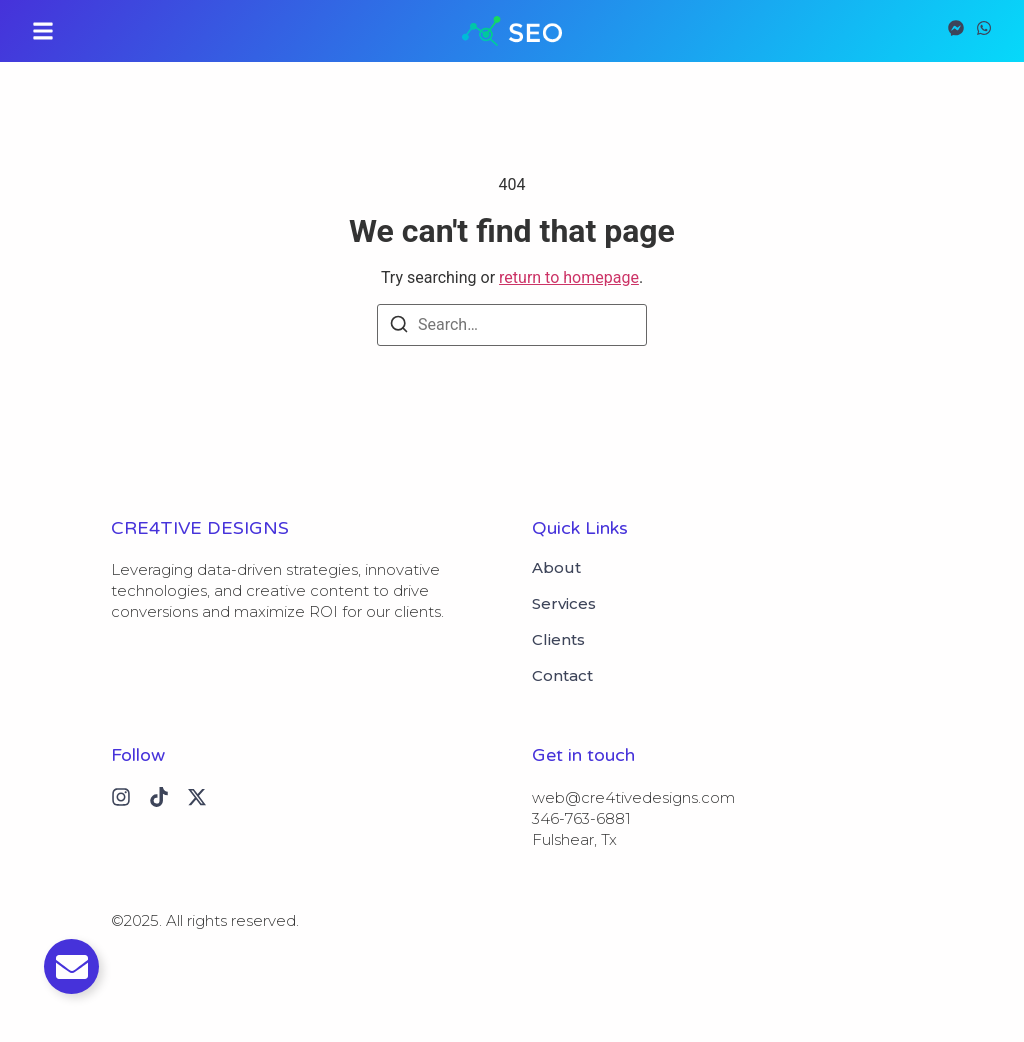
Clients (558, 640)
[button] (43, 31)
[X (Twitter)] (197, 797)
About (556, 568)
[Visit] (956, 31)
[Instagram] (121, 797)
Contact (562, 676)
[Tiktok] (159, 797)
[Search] (399, 327)
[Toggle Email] (71, 966)
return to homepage (569, 277)
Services (564, 604)
